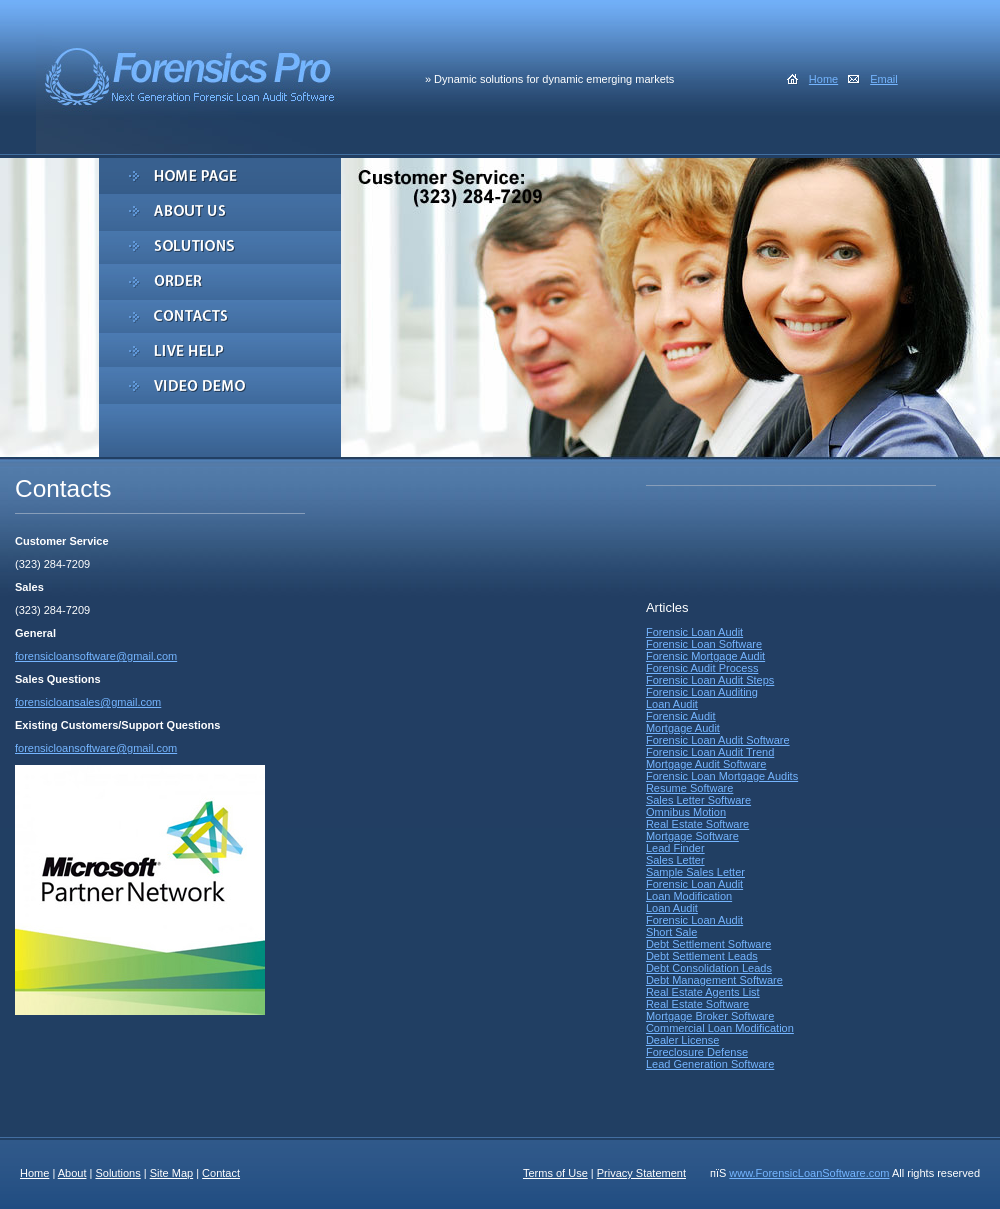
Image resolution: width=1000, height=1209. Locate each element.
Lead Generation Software (710, 1064)
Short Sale (671, 932)
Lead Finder (675, 848)
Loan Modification (689, 896)
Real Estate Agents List (703, 992)
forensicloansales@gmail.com (88, 702)
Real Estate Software (697, 824)
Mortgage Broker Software (710, 1016)
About (72, 1173)
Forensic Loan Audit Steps (710, 680)
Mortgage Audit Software (706, 764)
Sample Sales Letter (695, 872)
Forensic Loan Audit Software (718, 740)
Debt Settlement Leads (702, 956)
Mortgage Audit (683, 728)
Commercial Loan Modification (720, 1028)
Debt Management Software (714, 980)
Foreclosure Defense (697, 1052)
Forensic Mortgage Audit (705, 656)
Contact (221, 1173)
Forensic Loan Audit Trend (710, 752)
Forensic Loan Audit (694, 632)
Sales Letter (675, 860)
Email (884, 79)
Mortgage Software (692, 836)
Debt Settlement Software (708, 944)
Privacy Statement (641, 1173)
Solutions (117, 1173)
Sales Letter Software (698, 800)
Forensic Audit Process (702, 668)
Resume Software (689, 788)
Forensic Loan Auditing (702, 692)
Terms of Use (555, 1173)
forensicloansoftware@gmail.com (96, 656)
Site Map (171, 1173)
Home (823, 79)
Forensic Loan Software (704, 644)
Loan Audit (672, 704)
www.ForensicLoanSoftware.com (809, 1173)
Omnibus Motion (686, 812)
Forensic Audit (681, 716)
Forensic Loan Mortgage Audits (722, 776)
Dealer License (682, 1040)
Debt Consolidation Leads (709, 968)
